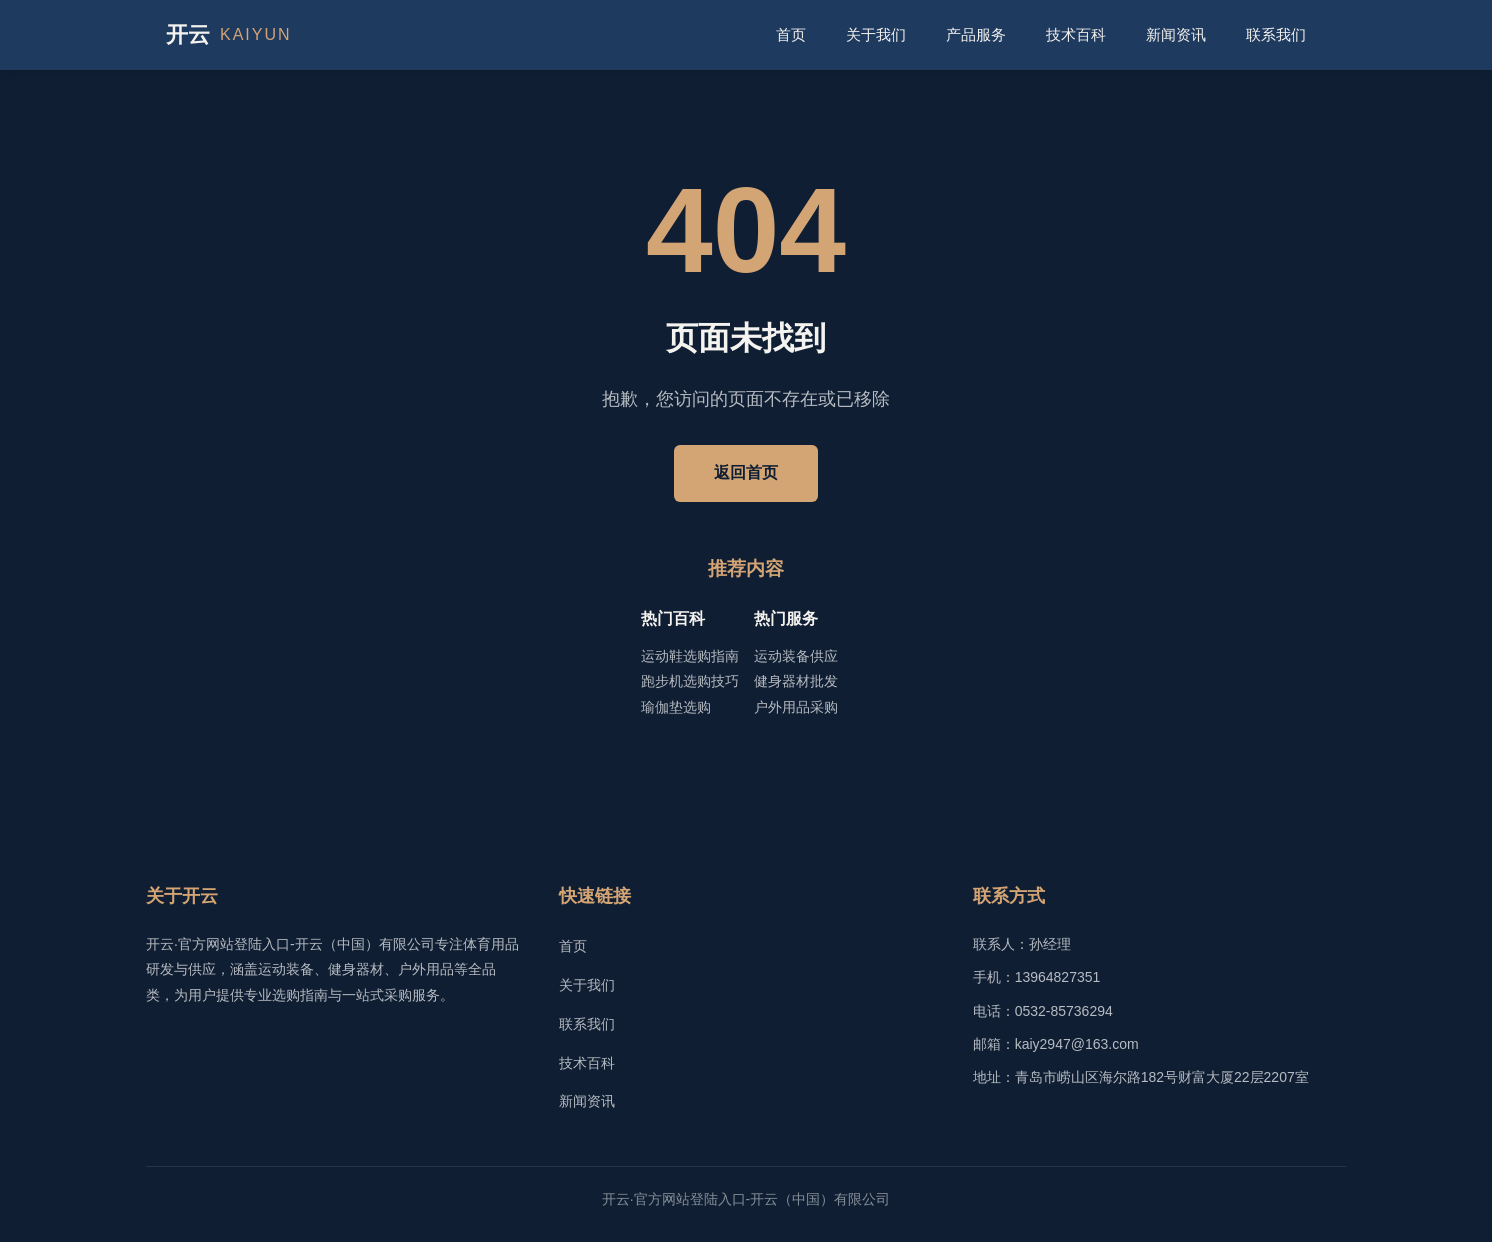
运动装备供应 (796, 656)
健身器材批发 (796, 681)
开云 (229, 35)
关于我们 (876, 34)
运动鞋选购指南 (690, 656)
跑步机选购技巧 (690, 681)
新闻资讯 (1176, 34)
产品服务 (976, 34)
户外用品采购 (796, 707)
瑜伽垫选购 (676, 707)
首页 (791, 34)
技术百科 (1076, 34)
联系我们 (1276, 34)
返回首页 (746, 472)
